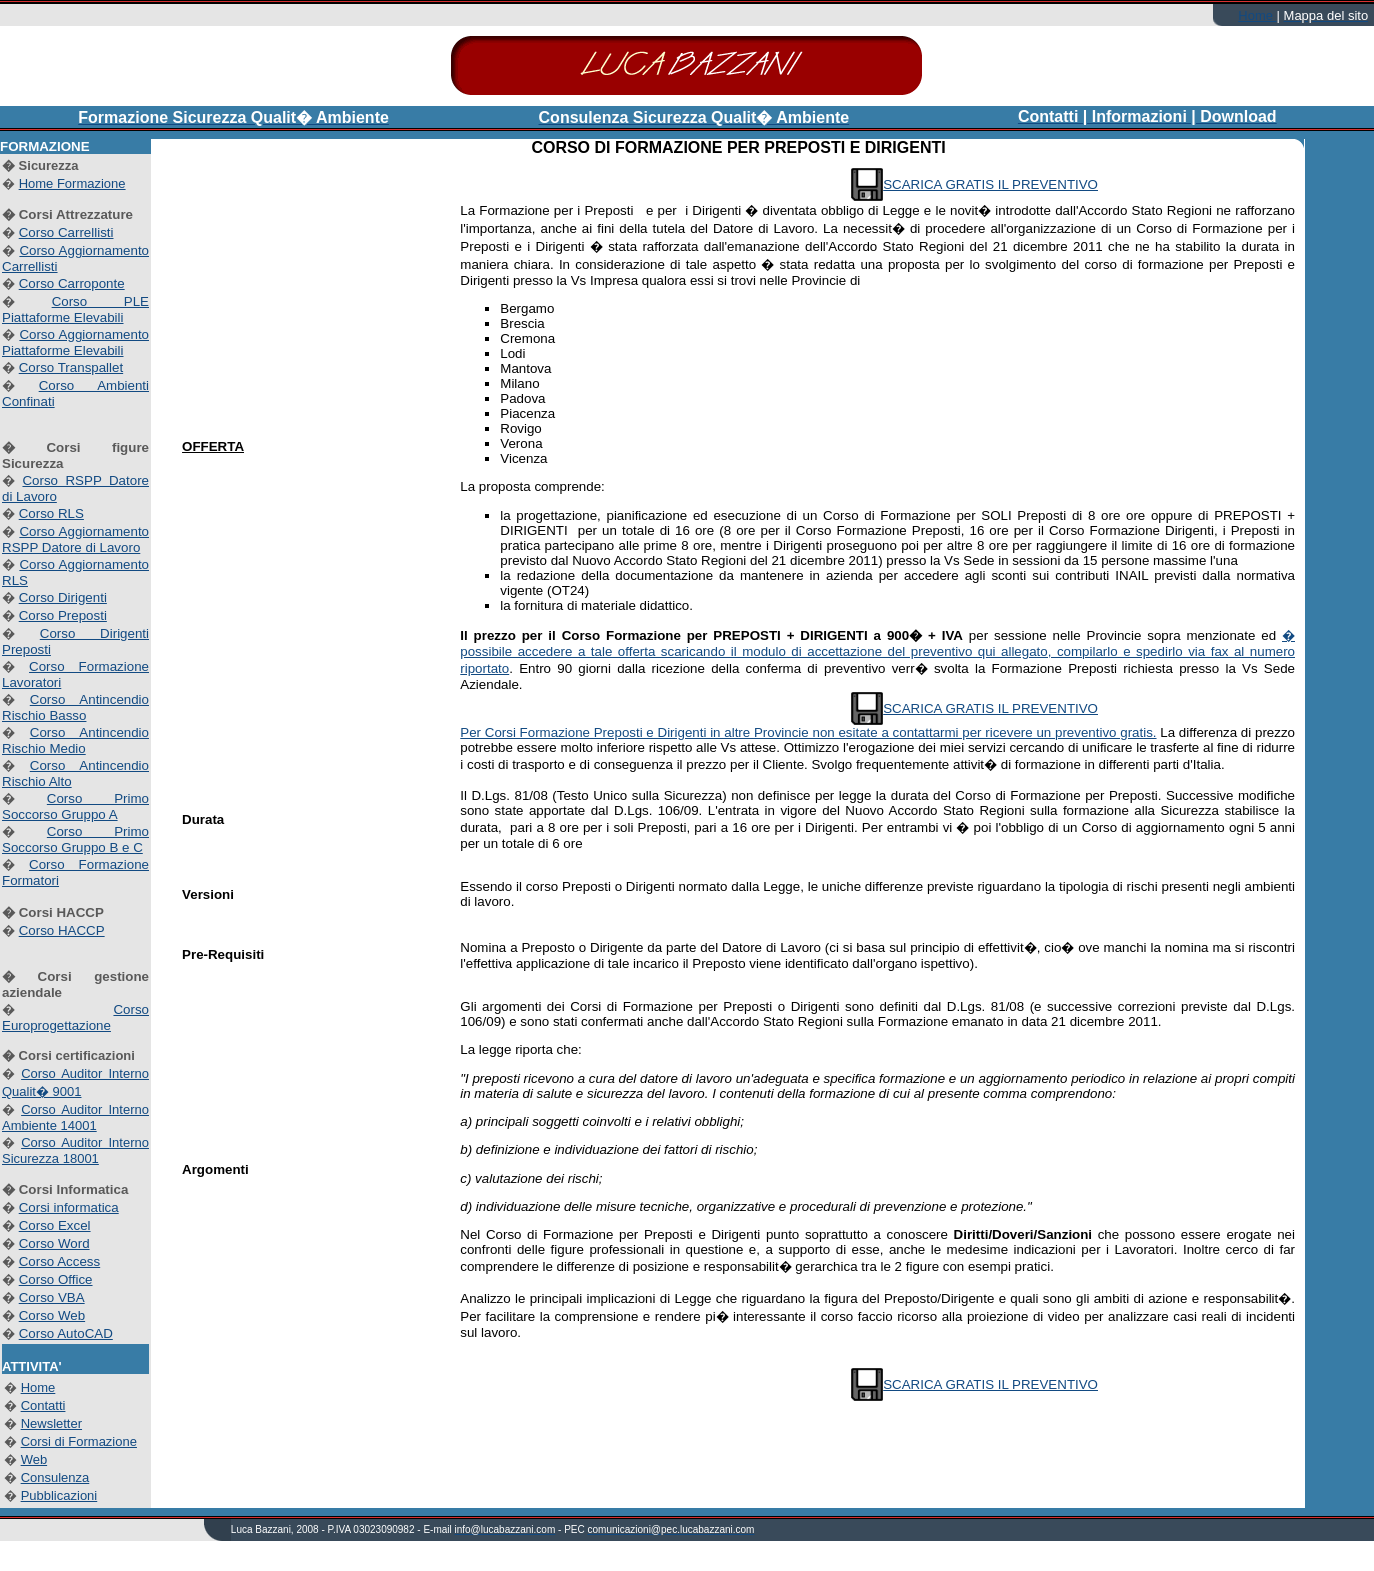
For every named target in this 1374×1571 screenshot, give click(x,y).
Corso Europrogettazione (75, 1017)
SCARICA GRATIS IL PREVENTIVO (990, 184)
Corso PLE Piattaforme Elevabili (75, 309)
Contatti (43, 1405)
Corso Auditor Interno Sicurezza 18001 (75, 1150)
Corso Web (52, 1315)
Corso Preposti (63, 615)
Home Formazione (72, 183)
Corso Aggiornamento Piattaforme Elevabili (75, 342)
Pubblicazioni (59, 1495)
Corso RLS (51, 513)
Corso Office (56, 1279)
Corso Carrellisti (66, 232)
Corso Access (59, 1261)
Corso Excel (55, 1225)
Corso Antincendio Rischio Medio (75, 740)
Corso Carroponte (72, 283)
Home (1257, 15)
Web (34, 1459)
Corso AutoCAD (66, 1333)
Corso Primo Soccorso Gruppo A (75, 806)
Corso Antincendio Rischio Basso (75, 707)
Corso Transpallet (71, 367)
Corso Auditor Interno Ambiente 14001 (75, 1117)
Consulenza (55, 1477)
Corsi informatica (69, 1207)
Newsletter (51, 1423)
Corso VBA (52, 1297)
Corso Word (54, 1243)
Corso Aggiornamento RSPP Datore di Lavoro (75, 539)
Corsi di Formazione (79, 1441)
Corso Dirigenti (63, 597)
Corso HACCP (62, 930)
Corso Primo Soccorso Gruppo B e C (75, 839)
